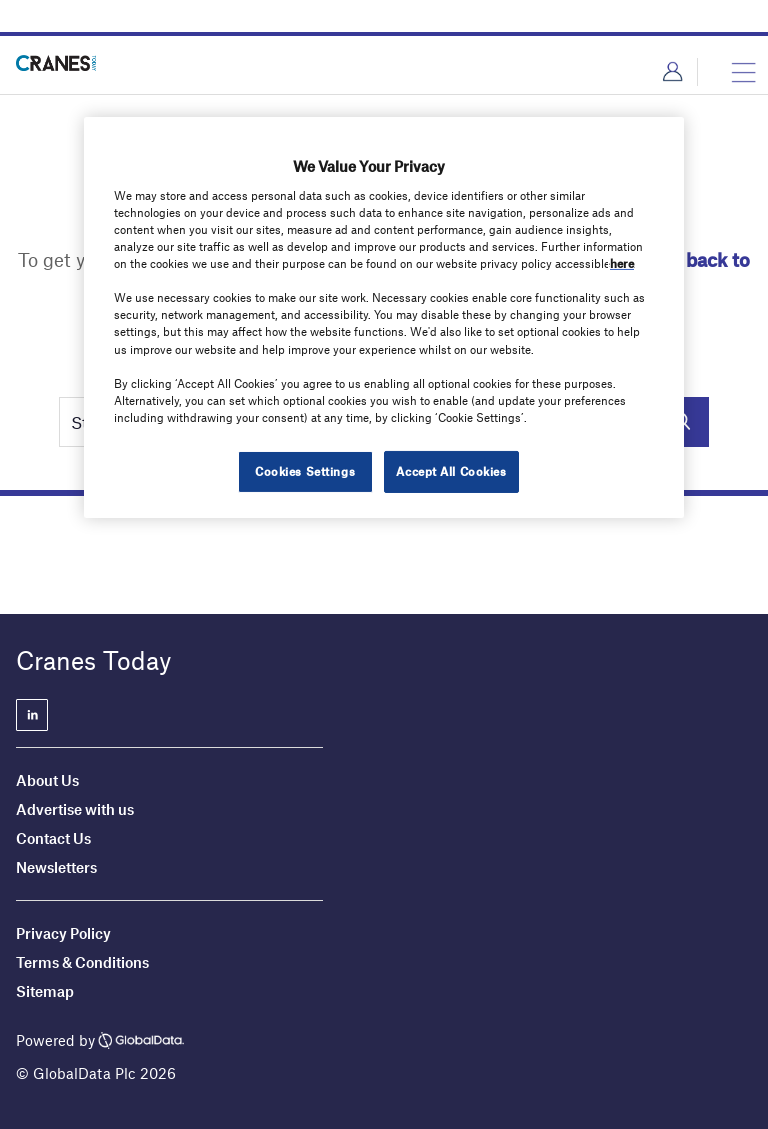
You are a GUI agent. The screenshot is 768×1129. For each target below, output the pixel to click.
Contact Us (53, 838)
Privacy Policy (63, 933)
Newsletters (58, 867)
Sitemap (45, 991)
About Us (47, 780)
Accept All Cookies (451, 471)
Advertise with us (75, 809)
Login (672, 72)
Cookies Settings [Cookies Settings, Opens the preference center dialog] (305, 471)
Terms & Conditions (82, 962)
